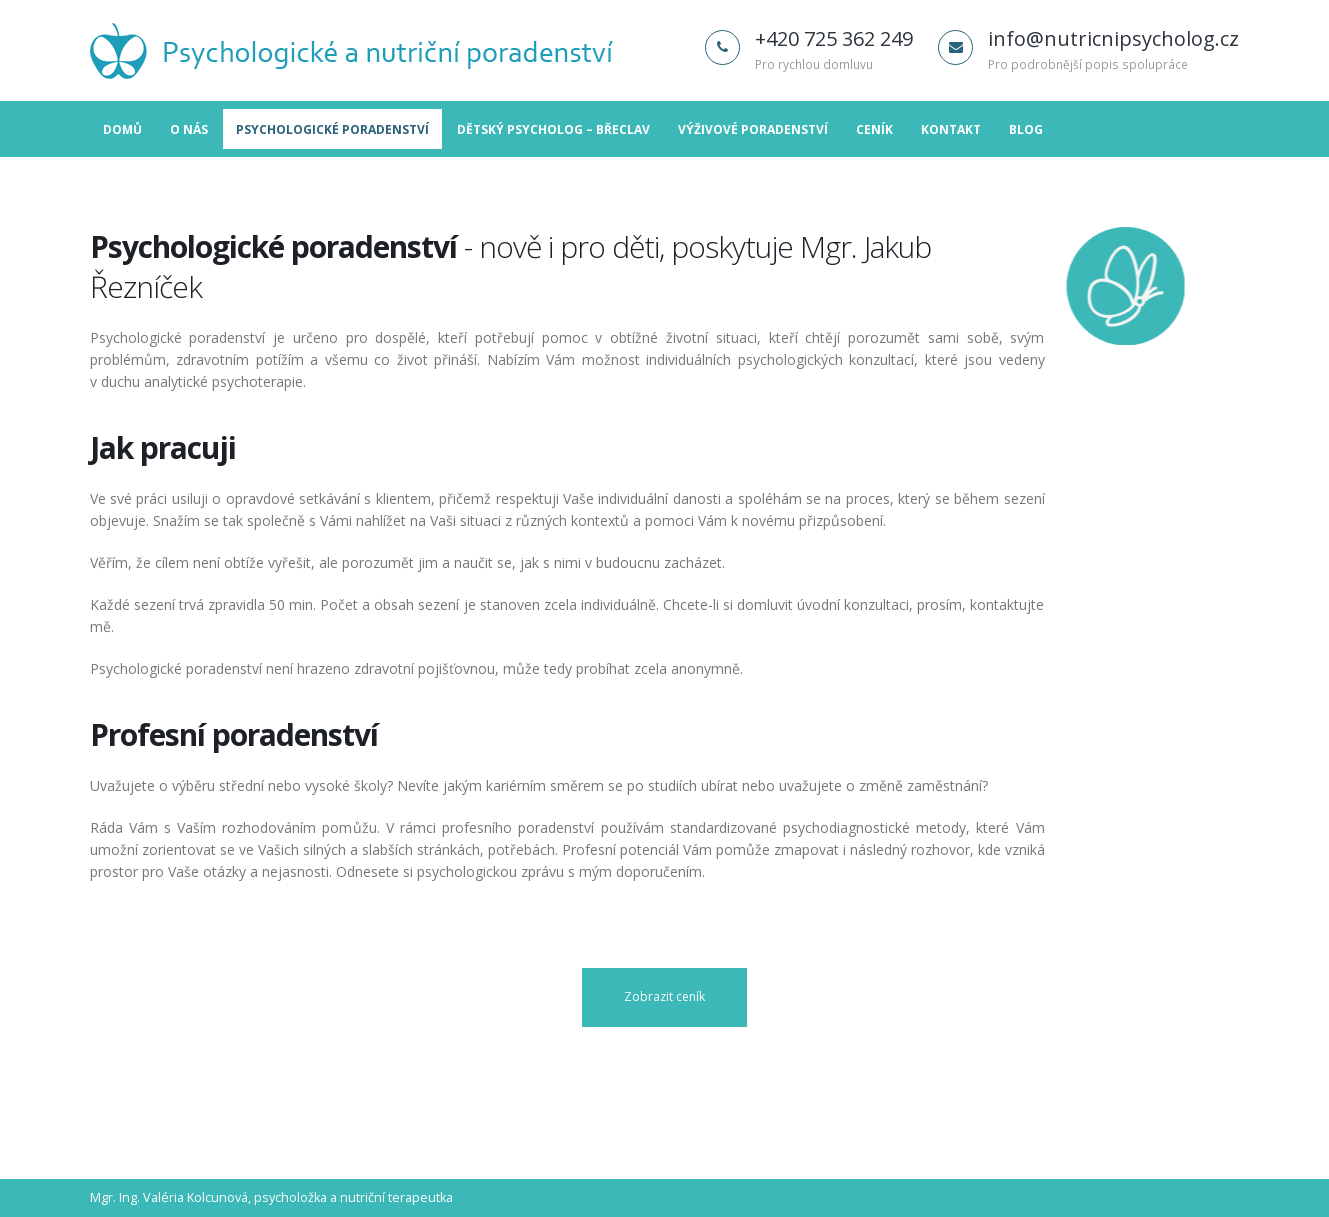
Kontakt (951, 129)
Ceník (874, 129)
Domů (122, 129)
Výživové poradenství (753, 129)
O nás (189, 129)
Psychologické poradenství (332, 129)
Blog (1026, 129)
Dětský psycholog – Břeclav (553, 129)
